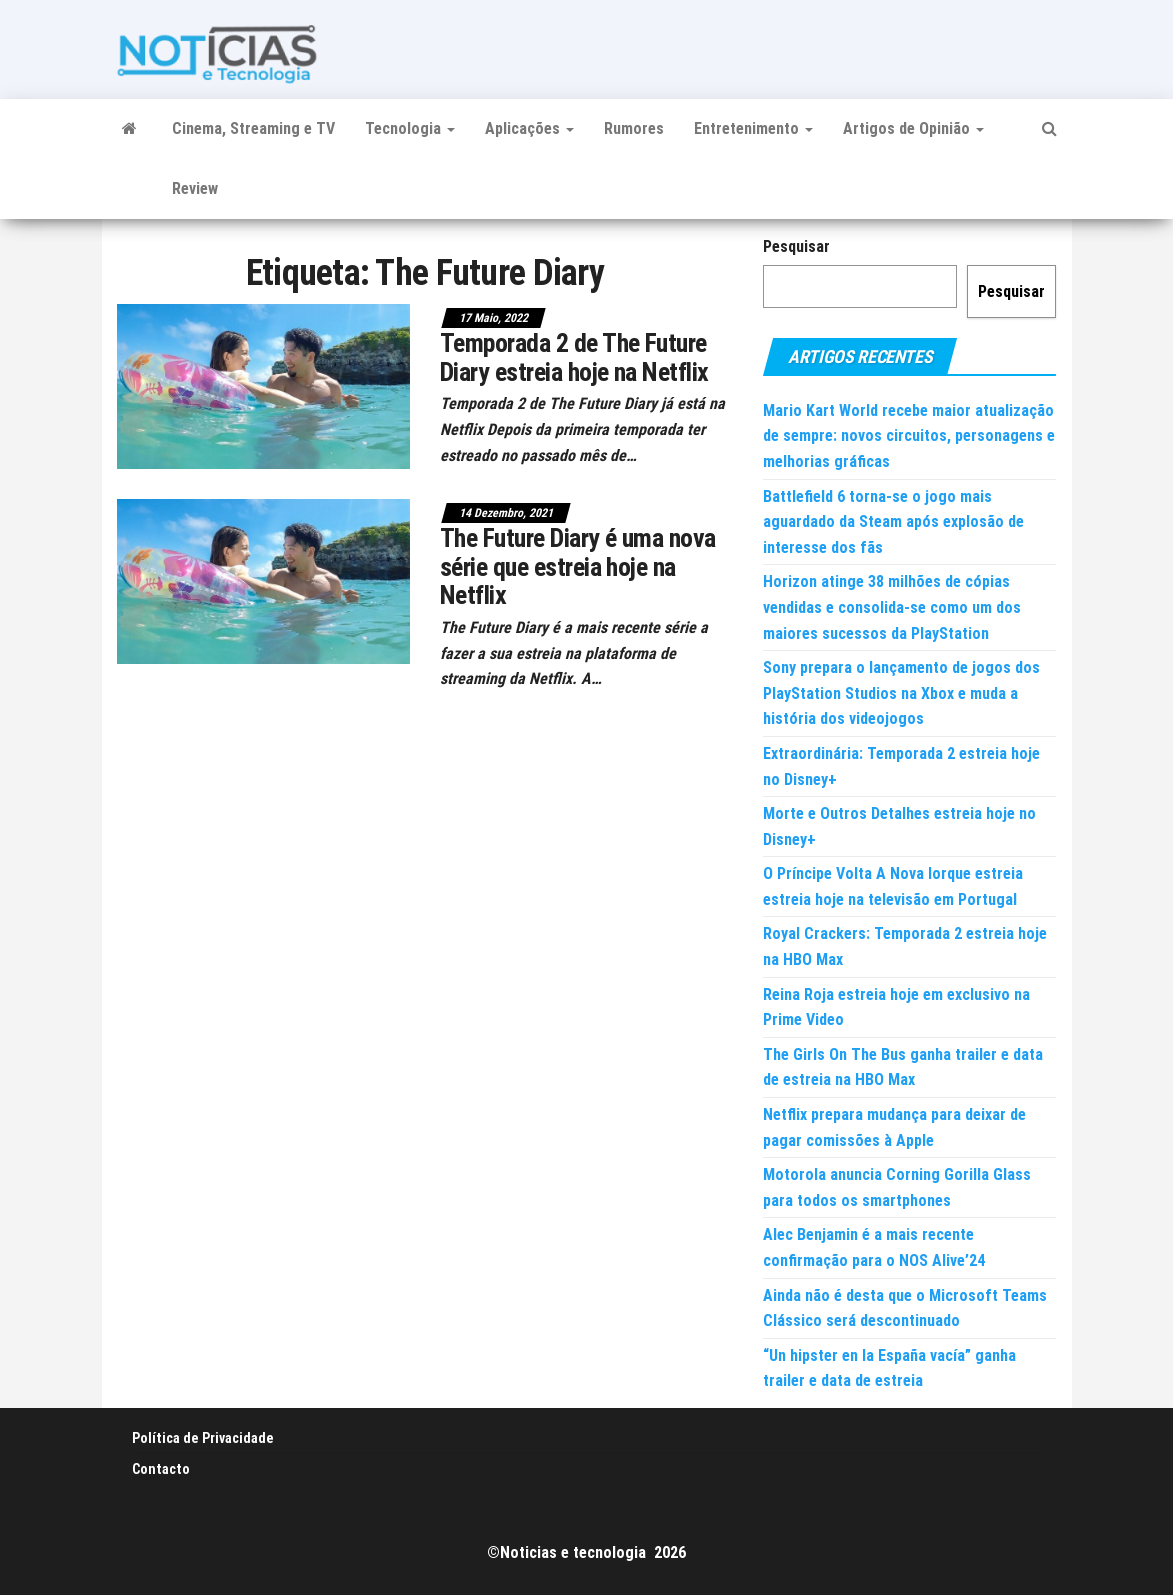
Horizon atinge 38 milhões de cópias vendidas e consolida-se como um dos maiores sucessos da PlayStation (892, 607)
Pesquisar (796, 246)
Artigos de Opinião (913, 128)
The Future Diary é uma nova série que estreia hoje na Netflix (578, 566)
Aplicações (529, 128)
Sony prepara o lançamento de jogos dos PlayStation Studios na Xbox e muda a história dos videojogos (901, 693)
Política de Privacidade (203, 1438)
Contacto (161, 1469)
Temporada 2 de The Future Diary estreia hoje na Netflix (574, 357)
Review (195, 188)
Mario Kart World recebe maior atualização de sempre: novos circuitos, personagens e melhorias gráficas (909, 436)
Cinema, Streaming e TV (253, 128)
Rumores (634, 128)
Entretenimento (753, 128)
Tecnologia (410, 128)
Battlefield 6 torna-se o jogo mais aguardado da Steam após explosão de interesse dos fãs (893, 522)
